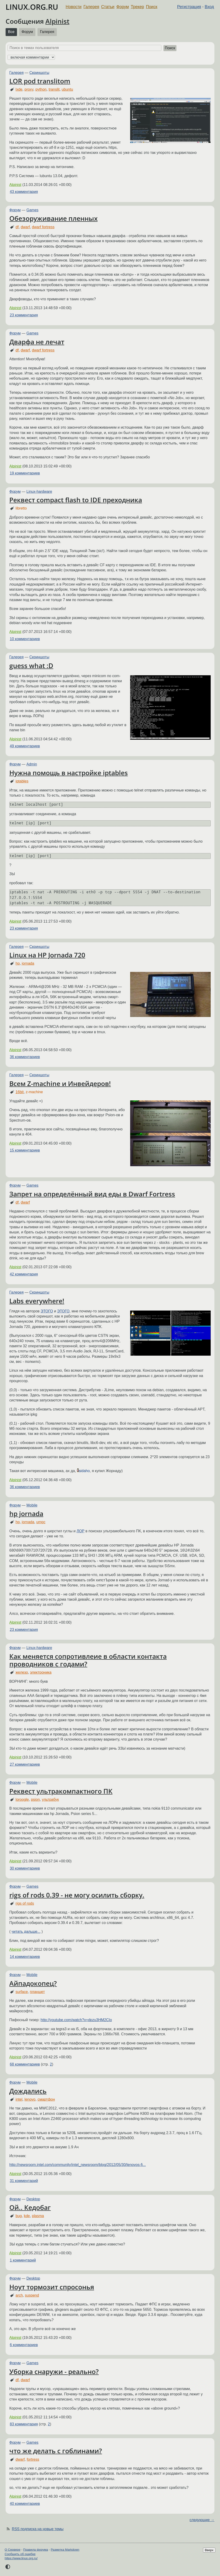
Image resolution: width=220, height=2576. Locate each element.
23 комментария (24, 315)
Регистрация (189, 6)
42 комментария (24, 1274)
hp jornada (26, 1513)
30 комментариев (25, 1868)
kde (27, 2216)
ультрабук (50, 1799)
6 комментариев (24, 2345)
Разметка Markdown (65, 2549)
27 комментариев (25, 1764)
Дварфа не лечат (36, 341)
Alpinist (57, 21)
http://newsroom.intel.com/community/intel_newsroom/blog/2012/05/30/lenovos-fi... (77, 2165)
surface (22, 1992)
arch (19, 2295)
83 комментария (24, 2424)
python (41, 89)
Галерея (91, 6)
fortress (33, 2459)
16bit (20, 1092)
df (17, 227)
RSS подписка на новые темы (38, 2529)
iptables (22, 781)
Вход (209, 6)
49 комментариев (25, 746)
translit (54, 89)
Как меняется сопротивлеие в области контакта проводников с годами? (88, 1660)
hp (18, 963)
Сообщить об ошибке (20, 2554)
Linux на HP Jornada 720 (47, 954)
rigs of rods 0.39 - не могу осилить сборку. (76, 1895)
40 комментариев (25, 2504)
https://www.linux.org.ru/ (21, 2558)
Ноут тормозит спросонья (51, 2286)
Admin (32, 764)
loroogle (22, 1799)
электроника (40, 1672)
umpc (40, 1522)
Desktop (33, 2199)
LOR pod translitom (39, 80)
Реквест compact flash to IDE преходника (75, 499)
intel (19, 2099)
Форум (122, 6)
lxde (19, 89)
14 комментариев (25, 1957)
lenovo (29, 2099)
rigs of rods (25, 1903)
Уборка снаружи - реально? (54, 2371)
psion (35, 1799)
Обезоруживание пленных (53, 218)
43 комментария (24, 192)
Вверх (209, 2550)
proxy (28, 89)
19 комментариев (25, 473)
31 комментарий (24, 2181)
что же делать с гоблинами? (55, 2450)
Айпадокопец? (33, 1983)
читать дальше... (26, 1932)
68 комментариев (25, 2064)
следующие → (202, 2520)
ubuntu (67, 89)
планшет (37, 1992)
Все (11, 32)
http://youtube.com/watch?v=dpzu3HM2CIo (76, 2020)
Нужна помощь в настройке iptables (68, 772)
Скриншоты (39, 73)
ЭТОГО (47, 1311)
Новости (73, 6)
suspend (32, 2295)
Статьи (107, 6)
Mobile (32, 1505)
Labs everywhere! (36, 1300)
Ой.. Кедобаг (30, 2207)
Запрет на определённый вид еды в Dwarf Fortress (92, 1193)
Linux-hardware (39, 491)
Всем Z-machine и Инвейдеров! (60, 1083)
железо (22, 1672)
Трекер (137, 6)
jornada (28, 963)
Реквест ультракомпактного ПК (60, 1791)
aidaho (84, 1471)
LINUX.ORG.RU (32, 7)
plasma (38, 2216)
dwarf (25, 227)
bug (19, 2216)
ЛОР (81, 1531)
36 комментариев (25, 1057)
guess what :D (31, 665)
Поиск (151, 6)
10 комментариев (25, 639)
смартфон (46, 2099)
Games (33, 210)
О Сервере (12, 2549)
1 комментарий (23, 2260)
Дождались (28, 2090)
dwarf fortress (43, 227)
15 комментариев (25, 1150)
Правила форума (35, 2549)
